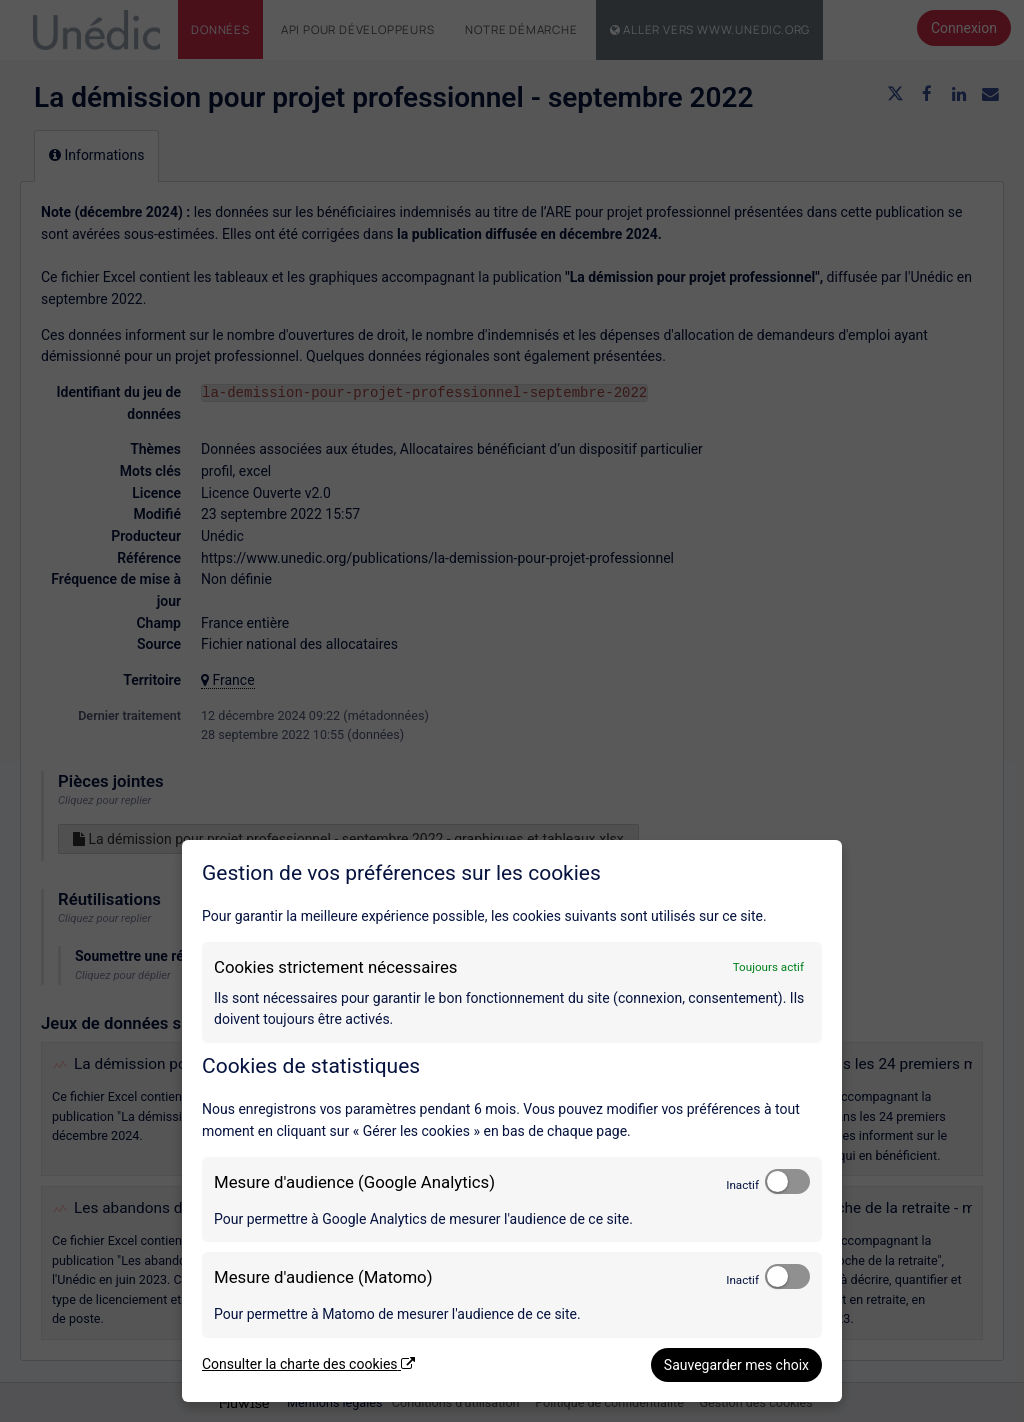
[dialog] (512, 1121)
